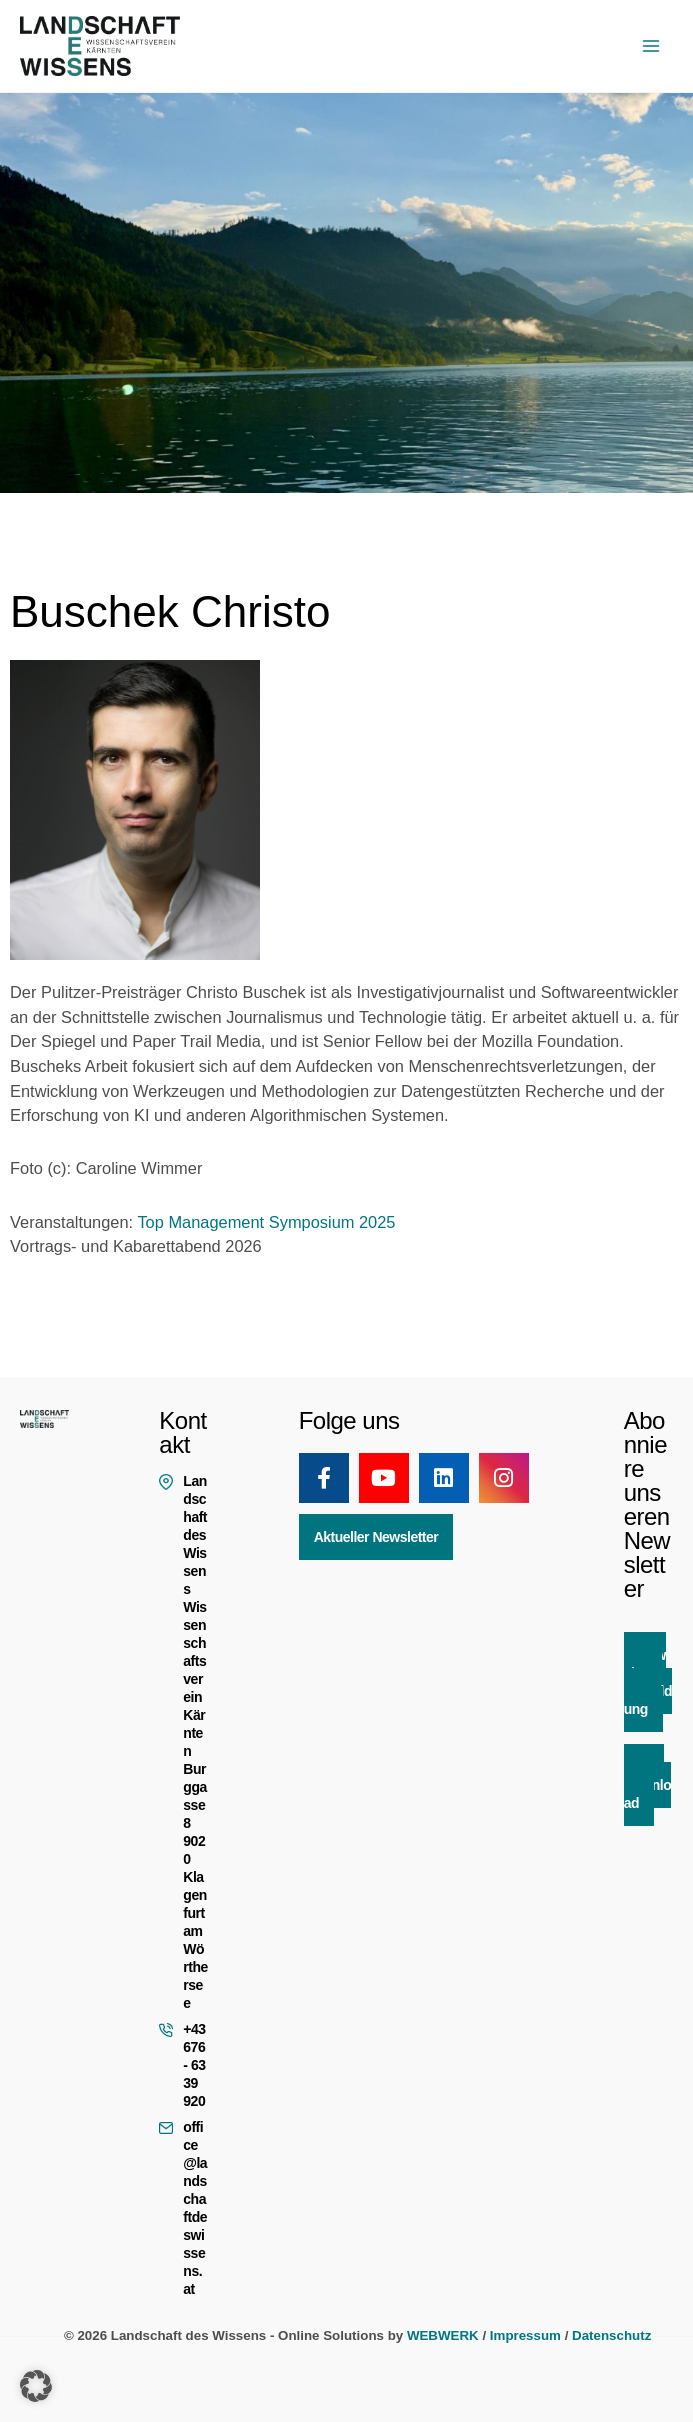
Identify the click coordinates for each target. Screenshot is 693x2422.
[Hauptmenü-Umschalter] (650, 46)
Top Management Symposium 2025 (266, 1222)
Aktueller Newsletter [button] (376, 1537)
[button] (36, 2386)
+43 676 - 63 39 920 (194, 2065)
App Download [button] (648, 1785)
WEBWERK (443, 2335)
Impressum (525, 2335)
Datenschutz (611, 2335)
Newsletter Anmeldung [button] (648, 1682)
